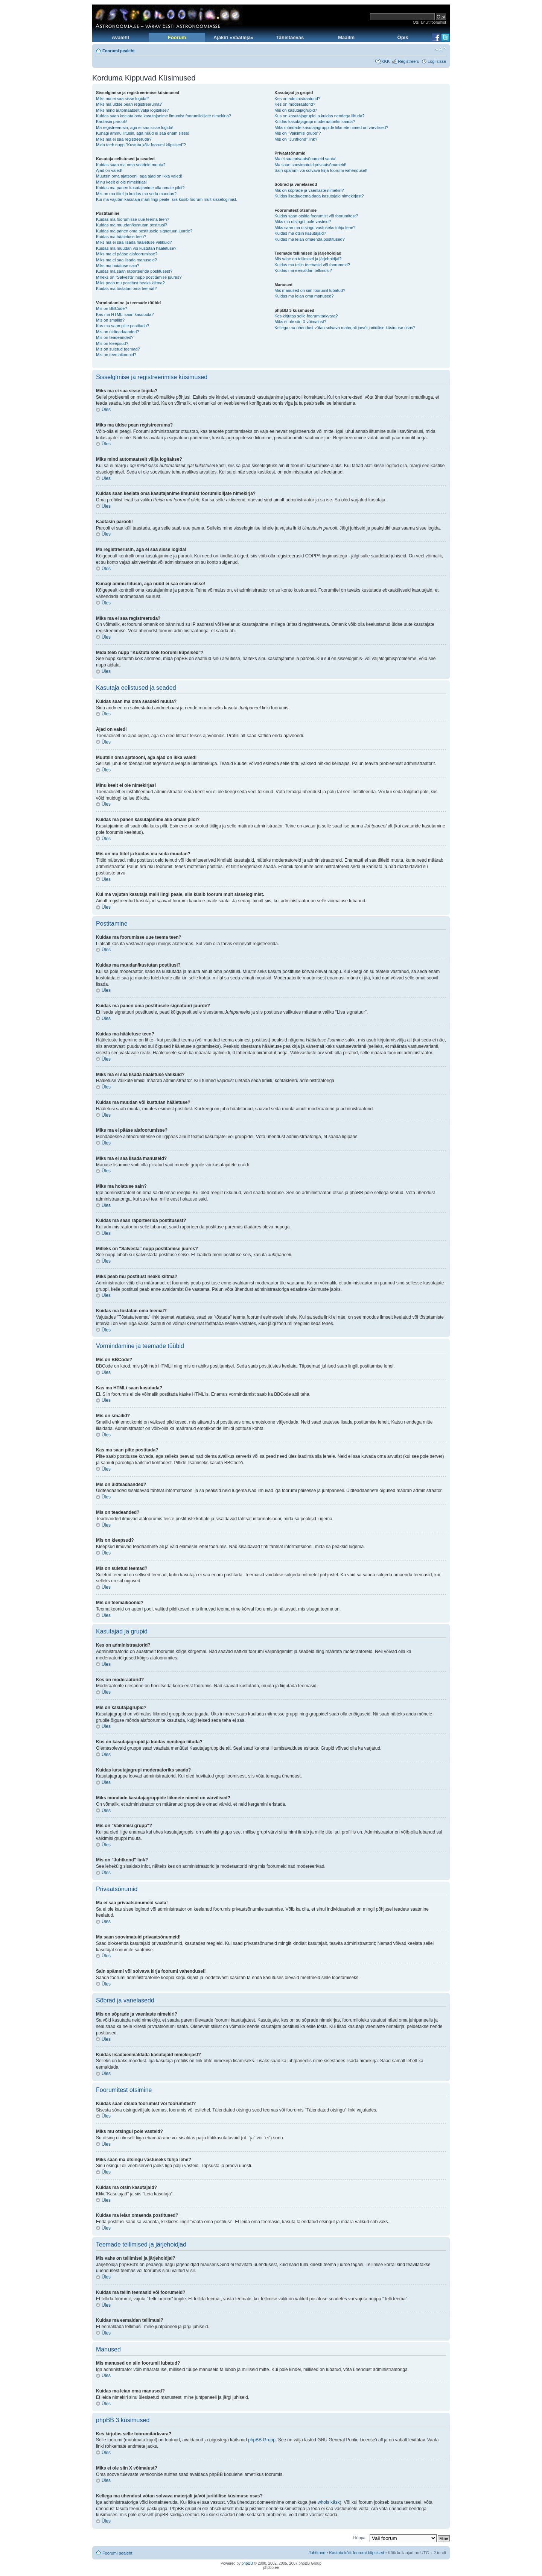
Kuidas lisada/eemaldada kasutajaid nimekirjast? (319, 196)
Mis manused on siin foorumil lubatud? (309, 290)
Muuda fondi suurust (440, 49)
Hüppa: (360, 2537)
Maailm (346, 37)
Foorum (177, 37)
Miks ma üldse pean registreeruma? (129, 104)
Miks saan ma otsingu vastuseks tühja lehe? (314, 227)
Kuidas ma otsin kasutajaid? (300, 233)
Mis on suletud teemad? (118, 349)
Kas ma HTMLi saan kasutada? (125, 314)
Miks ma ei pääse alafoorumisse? (126, 254)
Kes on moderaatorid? (294, 104)
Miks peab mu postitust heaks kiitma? (130, 283)
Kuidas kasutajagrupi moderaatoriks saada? (314, 121)
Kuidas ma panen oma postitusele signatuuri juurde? (144, 231)
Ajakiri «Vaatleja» (233, 37)
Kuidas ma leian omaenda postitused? (309, 239)
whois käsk (329, 2502)
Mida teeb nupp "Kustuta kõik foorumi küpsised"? (141, 145)
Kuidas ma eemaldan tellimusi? (303, 270)
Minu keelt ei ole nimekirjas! (121, 182)
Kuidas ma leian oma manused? (303, 296)
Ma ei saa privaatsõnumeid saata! (305, 158)
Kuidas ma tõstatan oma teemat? (126, 288)
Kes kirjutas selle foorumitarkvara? (306, 316)
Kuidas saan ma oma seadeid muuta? (131, 164)
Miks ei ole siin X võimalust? (300, 321)
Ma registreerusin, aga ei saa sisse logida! (134, 127)
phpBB (247, 2563)
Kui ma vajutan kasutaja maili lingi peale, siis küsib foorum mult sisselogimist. (166, 199)
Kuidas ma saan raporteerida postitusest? (134, 271)
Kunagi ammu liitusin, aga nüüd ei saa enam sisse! (142, 133)
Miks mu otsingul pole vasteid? (302, 221)
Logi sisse (437, 61)
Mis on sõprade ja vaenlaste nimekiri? (309, 190)
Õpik (402, 37)
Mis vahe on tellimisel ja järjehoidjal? (307, 259)
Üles (106, 409)
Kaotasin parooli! (111, 121)
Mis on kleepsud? (112, 343)
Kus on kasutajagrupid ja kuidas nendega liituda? (319, 116)
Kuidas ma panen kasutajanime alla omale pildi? (140, 187)
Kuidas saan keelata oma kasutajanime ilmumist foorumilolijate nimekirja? (163, 116)
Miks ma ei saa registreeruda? (123, 139)
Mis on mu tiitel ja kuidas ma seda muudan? (136, 193)
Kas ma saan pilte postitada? (122, 325)
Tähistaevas (290, 37)
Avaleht (120, 37)
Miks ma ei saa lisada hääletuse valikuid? (134, 242)
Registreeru (408, 61)
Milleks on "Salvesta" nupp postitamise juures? (138, 277)
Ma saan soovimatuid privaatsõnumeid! (310, 164)
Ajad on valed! (109, 170)
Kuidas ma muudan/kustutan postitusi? (131, 225)
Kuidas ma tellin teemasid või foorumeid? (312, 265)
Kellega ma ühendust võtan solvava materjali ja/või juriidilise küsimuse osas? (344, 327)
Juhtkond (317, 2552)
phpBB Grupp (262, 2439)
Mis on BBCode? (111, 308)
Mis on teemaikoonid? (116, 354)
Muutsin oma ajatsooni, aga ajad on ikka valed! (139, 176)
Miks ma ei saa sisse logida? (122, 98)
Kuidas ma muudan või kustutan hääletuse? (136, 248)
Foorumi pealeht (118, 51)
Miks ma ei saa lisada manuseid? (126, 260)
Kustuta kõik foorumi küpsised (356, 2552)
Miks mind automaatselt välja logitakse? (132, 110)
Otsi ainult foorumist (429, 22)
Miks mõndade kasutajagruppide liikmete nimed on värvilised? (331, 127)
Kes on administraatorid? (297, 98)
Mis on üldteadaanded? (117, 331)
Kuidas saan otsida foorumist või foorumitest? (316, 216)
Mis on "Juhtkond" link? (295, 139)
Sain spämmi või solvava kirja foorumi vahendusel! (320, 170)
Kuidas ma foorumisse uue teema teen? (132, 219)
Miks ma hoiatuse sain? (117, 265)
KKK (385, 61)
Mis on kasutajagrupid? (295, 110)
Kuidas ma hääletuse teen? (121, 236)
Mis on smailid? (110, 320)
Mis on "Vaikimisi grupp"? (297, 133)
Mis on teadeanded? (115, 337)
